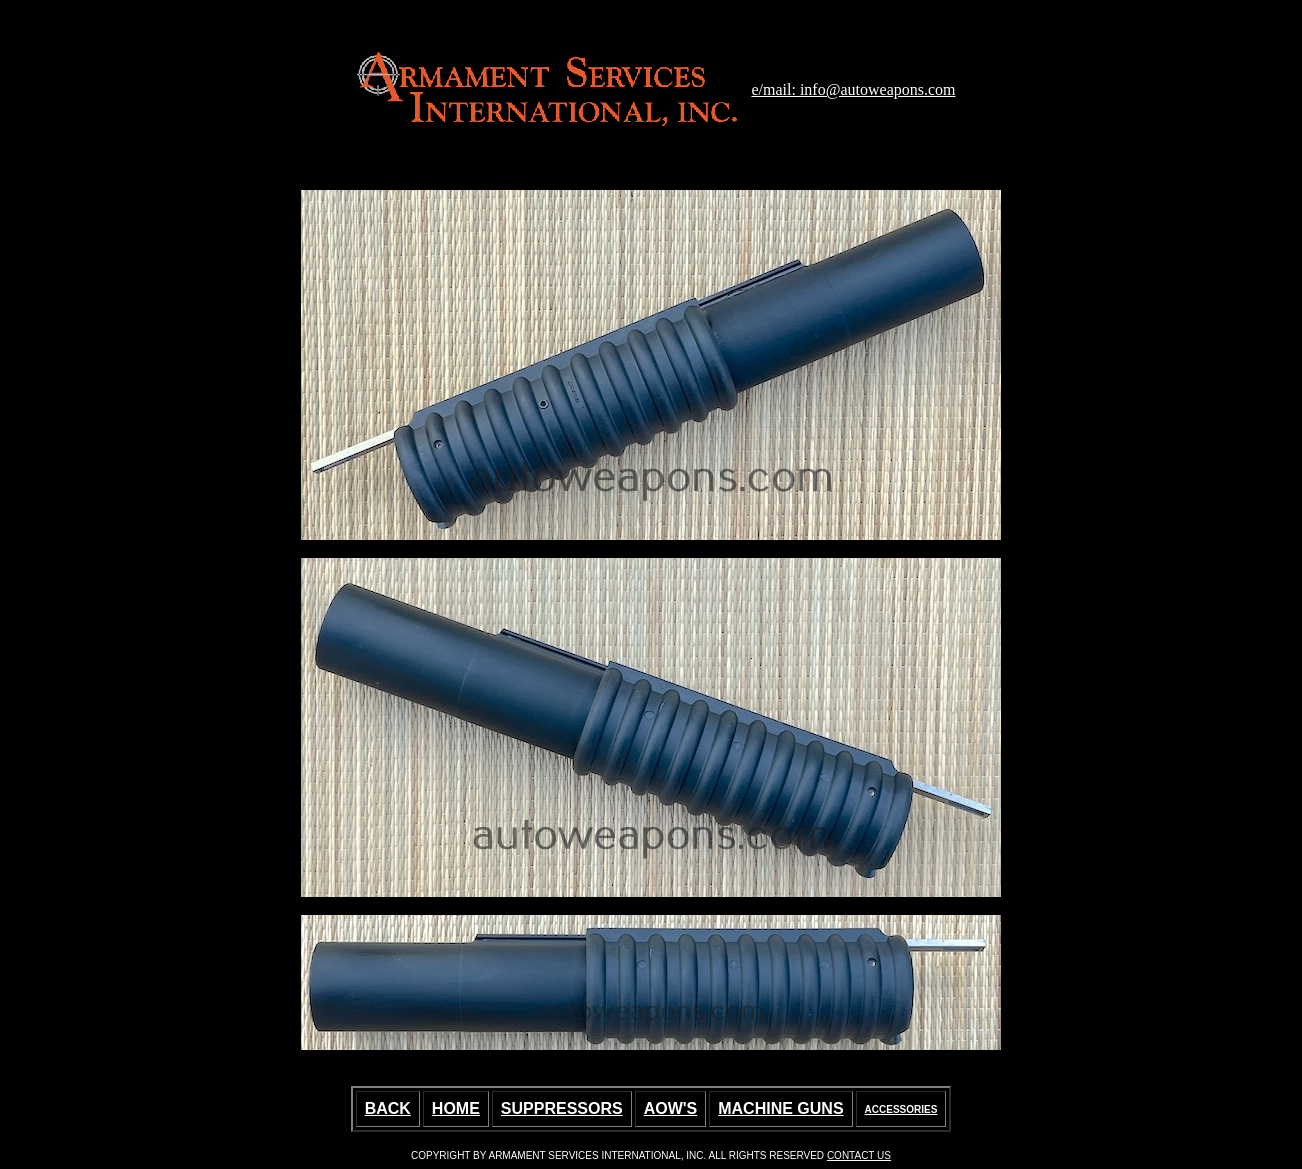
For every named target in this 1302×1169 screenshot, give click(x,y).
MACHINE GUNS (780, 1108)
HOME (456, 1108)
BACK (388, 1108)
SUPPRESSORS (562, 1108)
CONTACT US (859, 1155)
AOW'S (671, 1108)
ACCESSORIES (901, 1109)
